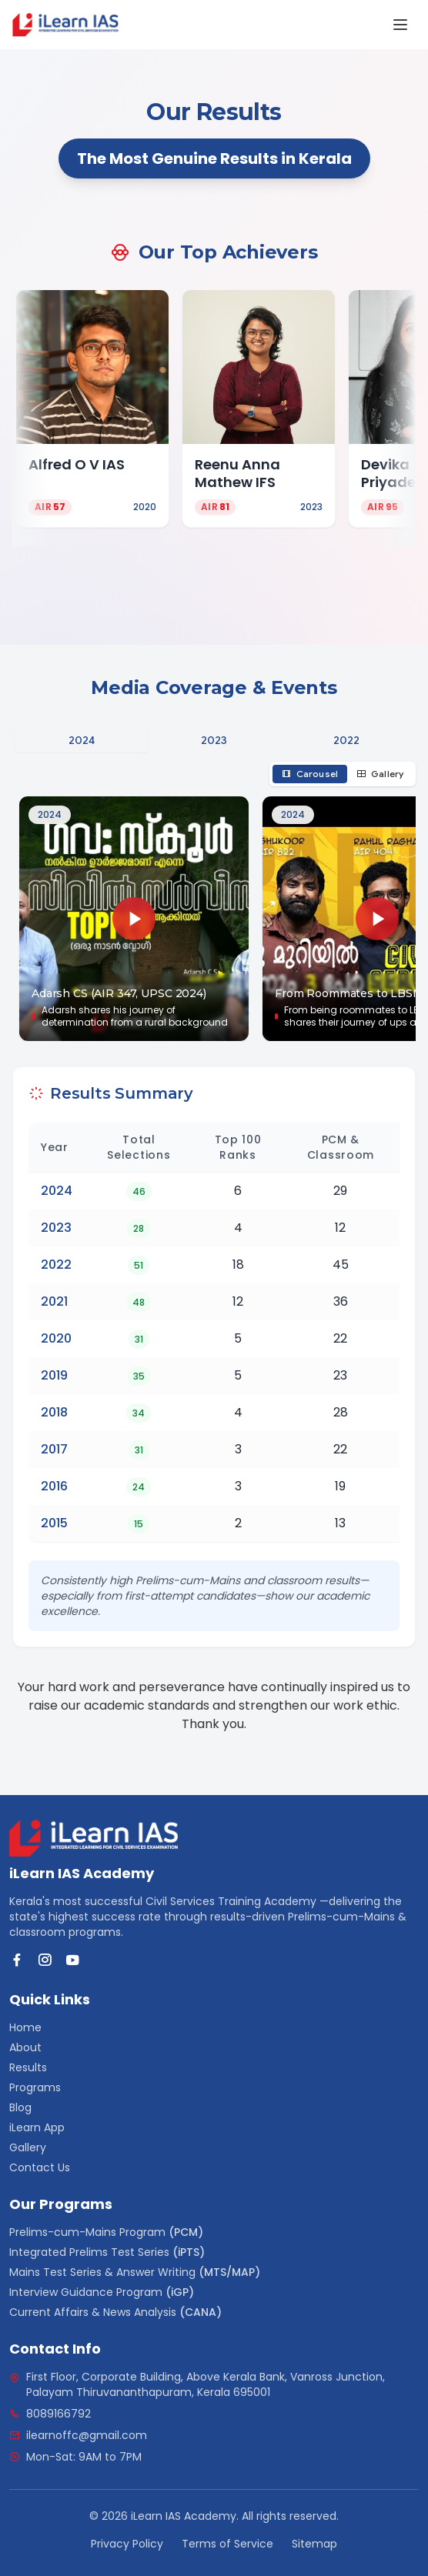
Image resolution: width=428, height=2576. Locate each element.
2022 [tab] (346, 740)
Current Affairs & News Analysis (115, 2312)
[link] (65, 24)
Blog (20, 2107)
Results (28, 2067)
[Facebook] (17, 1959)
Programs (35, 2087)
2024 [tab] (82, 740)
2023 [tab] (214, 740)
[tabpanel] (214, 902)
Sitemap (314, 2543)
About (25, 2047)
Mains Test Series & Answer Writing (134, 2272)
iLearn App (37, 2127)
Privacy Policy (127, 2543)
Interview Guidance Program (101, 2292)
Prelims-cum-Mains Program (106, 2232)
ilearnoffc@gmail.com (86, 2435)
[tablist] (214, 740)
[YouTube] (72, 1959)
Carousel (310, 773)
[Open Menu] (400, 24)
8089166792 (58, 2413)
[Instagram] (44, 1959)
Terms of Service (227, 2543)
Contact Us (39, 2167)
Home (25, 2027)
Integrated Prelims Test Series (107, 2252)
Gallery (379, 773)
